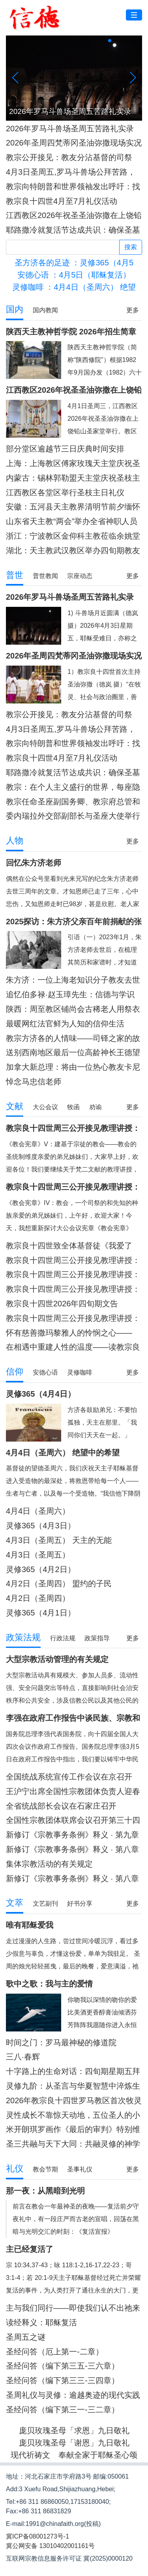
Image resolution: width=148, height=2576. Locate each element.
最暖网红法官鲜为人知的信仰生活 (65, 1023)
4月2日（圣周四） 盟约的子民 (59, 1583)
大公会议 (45, 1107)
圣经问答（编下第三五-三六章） (62, 2365)
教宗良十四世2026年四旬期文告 (62, 1303)
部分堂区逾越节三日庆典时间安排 (65, 448)
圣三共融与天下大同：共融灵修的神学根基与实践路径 (73, 2144)
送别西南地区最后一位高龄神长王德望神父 (73, 1052)
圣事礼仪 (79, 2169)
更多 (132, 310)
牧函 (73, 1107)
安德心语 (45, 1372)
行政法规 (62, 1638)
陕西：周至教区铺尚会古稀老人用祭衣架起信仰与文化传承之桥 (73, 1009)
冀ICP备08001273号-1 (37, 2536)
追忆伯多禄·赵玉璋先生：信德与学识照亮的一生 (70, 994)
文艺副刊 (45, 1903)
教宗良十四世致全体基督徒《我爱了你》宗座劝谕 (69, 1245)
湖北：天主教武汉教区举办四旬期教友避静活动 (73, 550)
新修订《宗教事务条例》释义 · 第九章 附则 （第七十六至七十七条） (72, 1834)
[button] (109, 40)
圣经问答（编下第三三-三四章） (62, 2380)
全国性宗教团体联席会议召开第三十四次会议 (73, 1820)
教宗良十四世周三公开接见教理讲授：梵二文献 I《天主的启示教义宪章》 (73, 1318)
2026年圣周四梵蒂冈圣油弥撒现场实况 (74, 142)
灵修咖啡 (79, 1372)
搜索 (130, 247)
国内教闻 (45, 310)
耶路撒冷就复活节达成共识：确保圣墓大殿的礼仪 (73, 230)
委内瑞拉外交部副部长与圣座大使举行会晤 (73, 816)
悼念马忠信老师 (33, 1081)
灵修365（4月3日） (40, 1525)
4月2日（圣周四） (38, 1598)
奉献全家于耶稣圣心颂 (97, 2455)
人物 (14, 840)
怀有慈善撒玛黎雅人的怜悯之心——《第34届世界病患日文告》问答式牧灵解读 (73, 1332)
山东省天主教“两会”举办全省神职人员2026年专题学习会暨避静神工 (71, 521)
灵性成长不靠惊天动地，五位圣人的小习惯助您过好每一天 (73, 2115)
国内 (14, 309)
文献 (14, 1106)
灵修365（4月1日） (40, 1612)
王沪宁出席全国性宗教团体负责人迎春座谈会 (73, 1791)
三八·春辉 (23, 2056)
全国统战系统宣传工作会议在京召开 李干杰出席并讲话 (69, 1776)
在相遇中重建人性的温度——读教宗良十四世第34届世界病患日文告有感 (73, 1347)
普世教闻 (45, 576)
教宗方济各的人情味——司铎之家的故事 (73, 1038)
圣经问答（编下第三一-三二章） (62, 2409)
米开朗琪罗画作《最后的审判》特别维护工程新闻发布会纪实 (73, 2129)
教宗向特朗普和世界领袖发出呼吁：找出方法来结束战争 (73, 186)
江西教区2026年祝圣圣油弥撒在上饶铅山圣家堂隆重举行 (74, 215)
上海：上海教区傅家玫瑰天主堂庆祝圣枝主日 (73, 463)
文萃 (14, 1903)
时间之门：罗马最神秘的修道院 (61, 2042)
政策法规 (23, 1637)
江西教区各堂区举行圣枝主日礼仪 (65, 492)
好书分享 (79, 1903)
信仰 (14, 1372)
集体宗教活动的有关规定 (49, 1864)
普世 (14, 575)
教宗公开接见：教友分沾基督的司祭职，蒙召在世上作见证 (69, 157)
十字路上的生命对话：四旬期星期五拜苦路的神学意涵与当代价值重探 (73, 2071)
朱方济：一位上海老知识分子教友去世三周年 (73, 980)
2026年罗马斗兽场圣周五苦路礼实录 (70, 128)
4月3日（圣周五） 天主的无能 (59, 1540)
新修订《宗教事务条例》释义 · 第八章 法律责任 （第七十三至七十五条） (72, 1849)
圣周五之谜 (25, 2337)
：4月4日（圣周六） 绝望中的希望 (74, 287)
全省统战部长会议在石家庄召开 (61, 1806)
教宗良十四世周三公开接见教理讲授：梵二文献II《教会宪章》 (73, 1260)
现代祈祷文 (30, 2455)
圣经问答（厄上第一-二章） (54, 2351)
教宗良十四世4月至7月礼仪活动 (61, 201)
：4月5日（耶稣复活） (74, 274)
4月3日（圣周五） (38, 1554)
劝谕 (95, 1107)
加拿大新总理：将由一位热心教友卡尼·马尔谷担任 (73, 1067)
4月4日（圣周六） (38, 1511)
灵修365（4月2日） (40, 1569)
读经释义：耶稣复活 (41, 2322)
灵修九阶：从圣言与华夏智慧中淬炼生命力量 (73, 2086)
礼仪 (14, 2168)
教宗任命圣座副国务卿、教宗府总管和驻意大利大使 (73, 801)
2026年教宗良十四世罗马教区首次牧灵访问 (74, 2100)
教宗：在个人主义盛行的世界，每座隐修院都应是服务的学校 (73, 787)
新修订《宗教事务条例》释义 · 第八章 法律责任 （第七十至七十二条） (72, 1878)
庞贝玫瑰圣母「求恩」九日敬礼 (74, 2430)
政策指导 (97, 1638)
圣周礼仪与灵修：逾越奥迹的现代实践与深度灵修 (73, 2395)
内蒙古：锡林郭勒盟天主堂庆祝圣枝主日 (73, 478)
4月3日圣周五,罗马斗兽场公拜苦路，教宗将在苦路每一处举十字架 (70, 172)
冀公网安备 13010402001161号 (50, 2545)
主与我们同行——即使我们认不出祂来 (73, 2308)
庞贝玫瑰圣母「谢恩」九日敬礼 (74, 2442)
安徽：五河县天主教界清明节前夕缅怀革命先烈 (73, 506)
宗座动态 (79, 576)
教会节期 (45, 2169)
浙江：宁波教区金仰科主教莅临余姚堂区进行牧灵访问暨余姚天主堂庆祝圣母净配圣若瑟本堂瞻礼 (73, 536)
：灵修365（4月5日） (74, 262)
